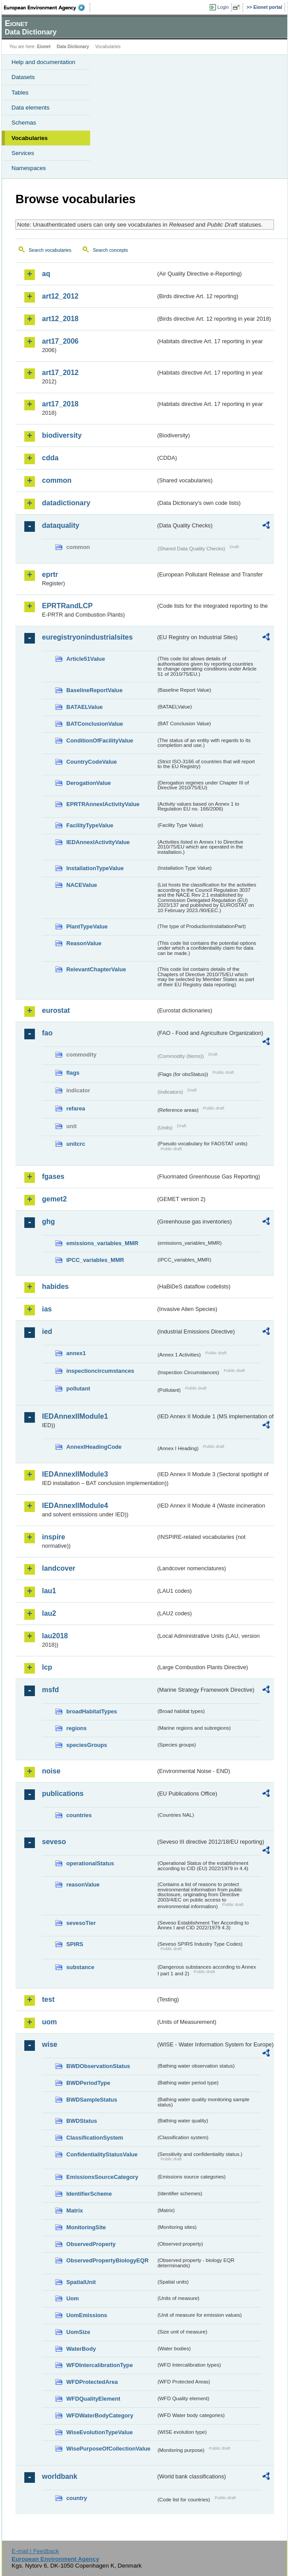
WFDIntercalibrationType (99, 2365)
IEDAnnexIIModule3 (75, 1474)
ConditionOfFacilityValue (99, 740)
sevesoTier (81, 1923)
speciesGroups (86, 1745)
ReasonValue (84, 943)
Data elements (30, 107)
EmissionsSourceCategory (102, 2177)
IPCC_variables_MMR (95, 1260)
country (76, 2498)
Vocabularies (29, 138)
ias (47, 1309)
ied (47, 1331)
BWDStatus (81, 2121)
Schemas (23, 122)
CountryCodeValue (91, 761)
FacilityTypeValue (89, 825)
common (57, 480)
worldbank (59, 2476)
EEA (47, 7)
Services (22, 153)
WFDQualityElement (93, 2398)
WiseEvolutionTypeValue (99, 2432)
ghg (48, 1221)
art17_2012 (60, 372)
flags (73, 1072)
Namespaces (28, 168)
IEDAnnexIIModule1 (75, 1416)
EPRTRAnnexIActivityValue (103, 804)
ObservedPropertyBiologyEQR (107, 2260)
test (48, 1999)
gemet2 (54, 1199)
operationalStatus (90, 1863)
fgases (53, 1176)
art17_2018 (60, 404)
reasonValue (82, 1884)
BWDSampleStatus (91, 2099)
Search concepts (110, 250)
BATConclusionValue (94, 723)
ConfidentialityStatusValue (101, 2154)
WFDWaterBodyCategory (99, 2415)
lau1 (49, 1591)
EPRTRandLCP (67, 606)
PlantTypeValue (87, 926)
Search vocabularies (50, 250)
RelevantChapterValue (96, 969)
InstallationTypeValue (95, 868)
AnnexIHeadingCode (94, 1446)
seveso (54, 1841)
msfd (50, 1689)
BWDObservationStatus (98, 2066)
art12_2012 (60, 296)
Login (223, 7)
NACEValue (81, 885)
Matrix (74, 2210)
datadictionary (66, 503)
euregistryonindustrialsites (87, 637)
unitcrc (75, 1143)
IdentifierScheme (89, 2193)
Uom (72, 2298)
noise (51, 1771)
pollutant (78, 1388)
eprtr (50, 574)
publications (63, 1793)
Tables (20, 92)
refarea (75, 1108)
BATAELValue (84, 707)
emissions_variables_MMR (102, 1243)
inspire (53, 1537)
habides (55, 1286)
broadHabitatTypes (91, 1711)
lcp (47, 1667)
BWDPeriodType (88, 2083)
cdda (50, 458)
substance (80, 1967)
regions (76, 1728)
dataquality (60, 525)
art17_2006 (60, 341)
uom (49, 2022)
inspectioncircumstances (100, 1371)
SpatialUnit (81, 2282)
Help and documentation (43, 62)
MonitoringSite (86, 2227)
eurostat (56, 1010)
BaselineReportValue (94, 690)
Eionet (44, 46)
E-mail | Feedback (35, 2551)
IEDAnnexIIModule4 (75, 1505)
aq (46, 273)
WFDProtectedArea (92, 2382)
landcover (59, 1568)
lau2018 (55, 1636)
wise (49, 2044)
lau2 (49, 1613)
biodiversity (62, 435)
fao (47, 1033)
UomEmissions (86, 2315)
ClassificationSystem (94, 2137)
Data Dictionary (73, 46)
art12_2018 (60, 318)
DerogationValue (88, 783)
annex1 (76, 1353)
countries (79, 1815)
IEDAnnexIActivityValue (98, 842)
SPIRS (74, 1944)
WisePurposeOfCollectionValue (108, 2448)
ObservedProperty (91, 2244)
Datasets (23, 77)
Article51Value (85, 658)
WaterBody (81, 2348)
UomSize (78, 2332)
